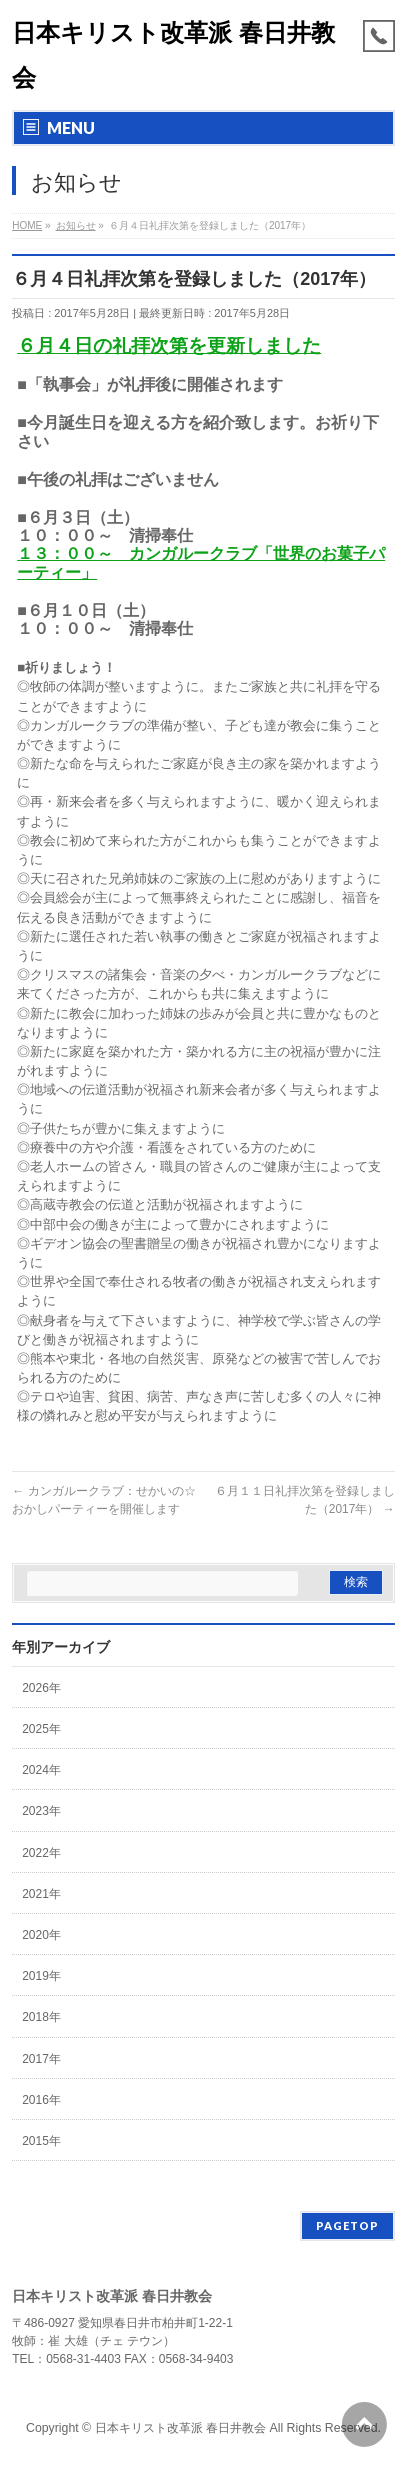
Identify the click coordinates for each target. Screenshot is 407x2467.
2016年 (41, 2100)
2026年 (41, 1688)
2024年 (41, 1770)
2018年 (41, 2017)
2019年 (41, 1976)
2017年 (41, 2059)
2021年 (41, 1894)
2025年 (41, 1729)
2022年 (41, 1853)
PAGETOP (347, 2225)
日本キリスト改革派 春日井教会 (180, 2428)
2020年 (41, 1935)
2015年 (41, 2141)
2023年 (41, 1811)
